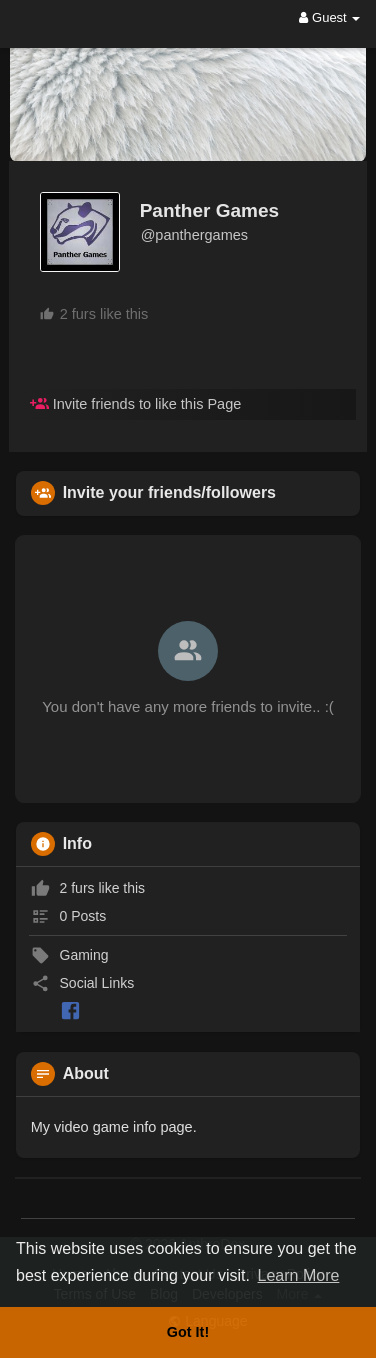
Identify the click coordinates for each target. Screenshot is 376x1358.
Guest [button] (329, 17)
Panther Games (209, 210)
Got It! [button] (188, 1332)
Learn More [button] (299, 1275)
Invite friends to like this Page (136, 404)
